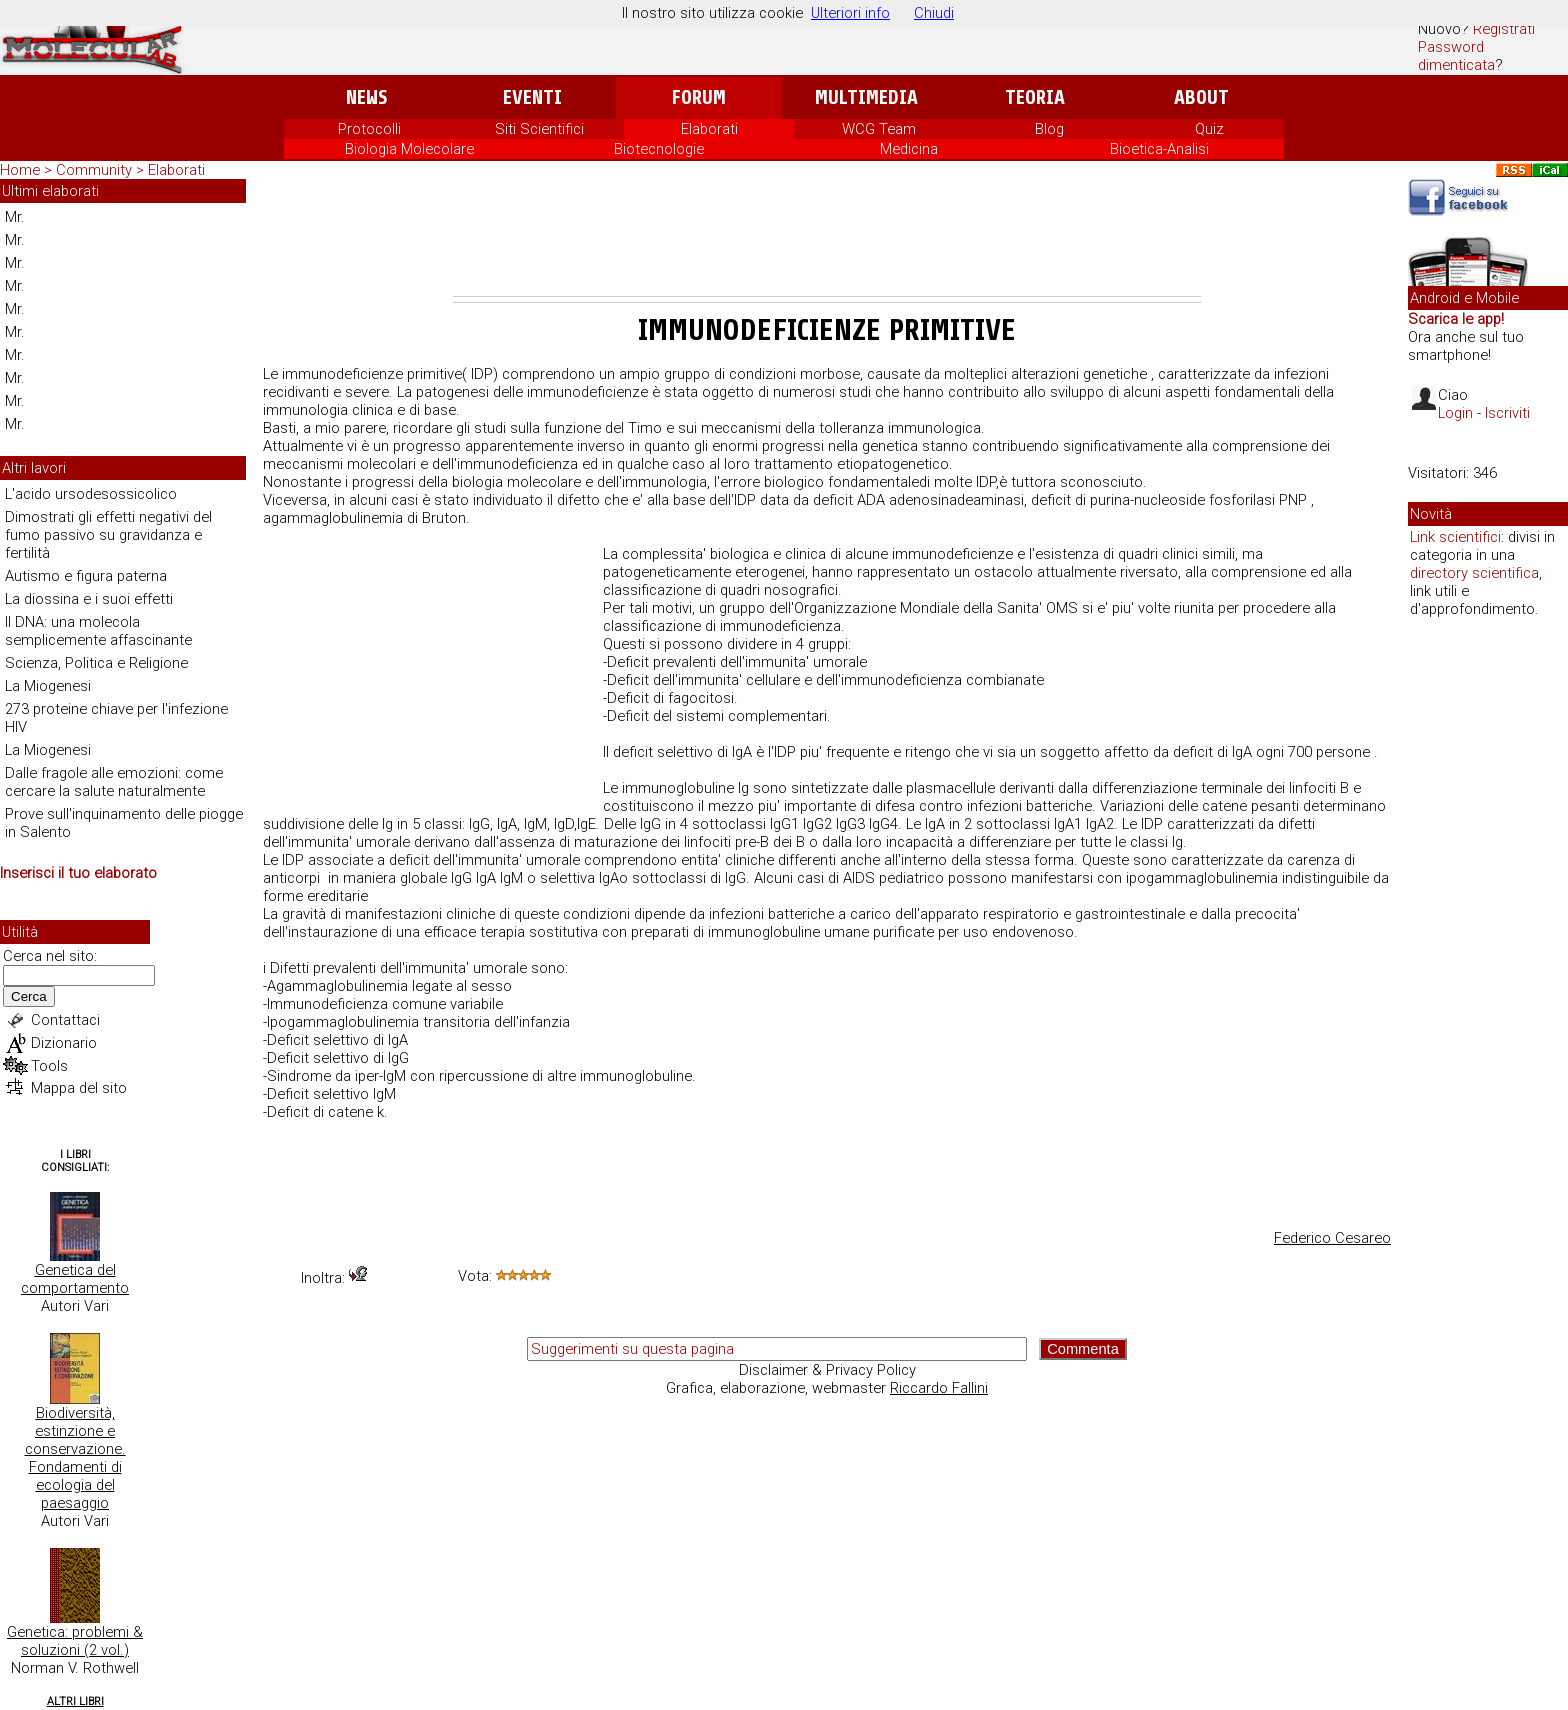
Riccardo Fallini (939, 1388)
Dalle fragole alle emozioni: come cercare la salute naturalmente (114, 782)
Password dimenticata (1456, 56)
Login (1455, 413)
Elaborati (709, 129)
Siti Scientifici (539, 129)
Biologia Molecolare (409, 149)
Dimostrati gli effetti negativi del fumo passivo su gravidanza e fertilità (108, 535)
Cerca (29, 996)
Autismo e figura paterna (86, 576)
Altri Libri (75, 1701)
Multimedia (866, 97)
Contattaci (65, 1020)
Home (20, 170)
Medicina (909, 149)
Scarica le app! (1456, 319)
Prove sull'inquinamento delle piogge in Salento (124, 823)
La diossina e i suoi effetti (89, 599)
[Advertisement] (827, 241)
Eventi (532, 97)
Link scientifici (1455, 537)
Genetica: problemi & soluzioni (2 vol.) (75, 1641)
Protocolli (369, 129)
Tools (49, 1066)
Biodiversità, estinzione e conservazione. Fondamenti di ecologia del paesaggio (75, 1458)
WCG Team (879, 129)
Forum (698, 97)
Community (96, 170)
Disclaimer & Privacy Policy (827, 1370)
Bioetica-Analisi (1159, 149)
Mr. (15, 217)
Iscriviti (1507, 413)
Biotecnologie (659, 149)
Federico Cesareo (1332, 1238)
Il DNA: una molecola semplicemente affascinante (98, 631)
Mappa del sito (79, 1088)
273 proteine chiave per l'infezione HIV (116, 718)
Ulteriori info (850, 13)
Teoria (1035, 97)
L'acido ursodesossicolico (91, 494)
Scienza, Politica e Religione (96, 663)
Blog (1049, 129)
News (366, 97)
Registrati (1504, 29)
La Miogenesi (48, 686)
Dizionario (64, 1043)
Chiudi (934, 13)
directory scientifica (1474, 573)
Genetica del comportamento (75, 1279)
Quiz (1209, 129)
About (1201, 97)
